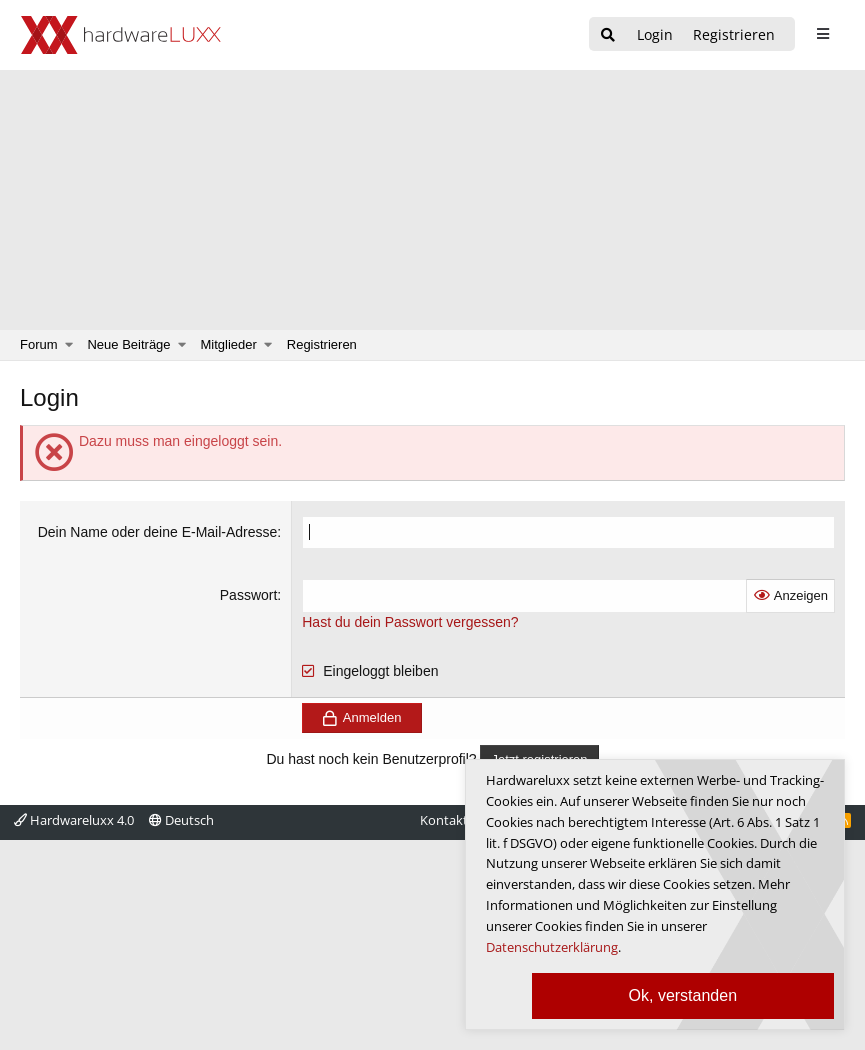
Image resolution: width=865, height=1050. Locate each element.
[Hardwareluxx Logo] (121, 35)
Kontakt (444, 820)
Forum (39, 344)
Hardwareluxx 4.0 (74, 820)
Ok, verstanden (683, 995)
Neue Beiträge (128, 344)
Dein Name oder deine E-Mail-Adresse (158, 532)
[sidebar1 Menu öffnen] (822, 34)
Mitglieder (229, 344)
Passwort (249, 595)
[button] (69, 345)
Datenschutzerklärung (552, 947)
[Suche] (608, 35)
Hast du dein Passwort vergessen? (410, 622)
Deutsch (181, 820)
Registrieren (322, 344)
